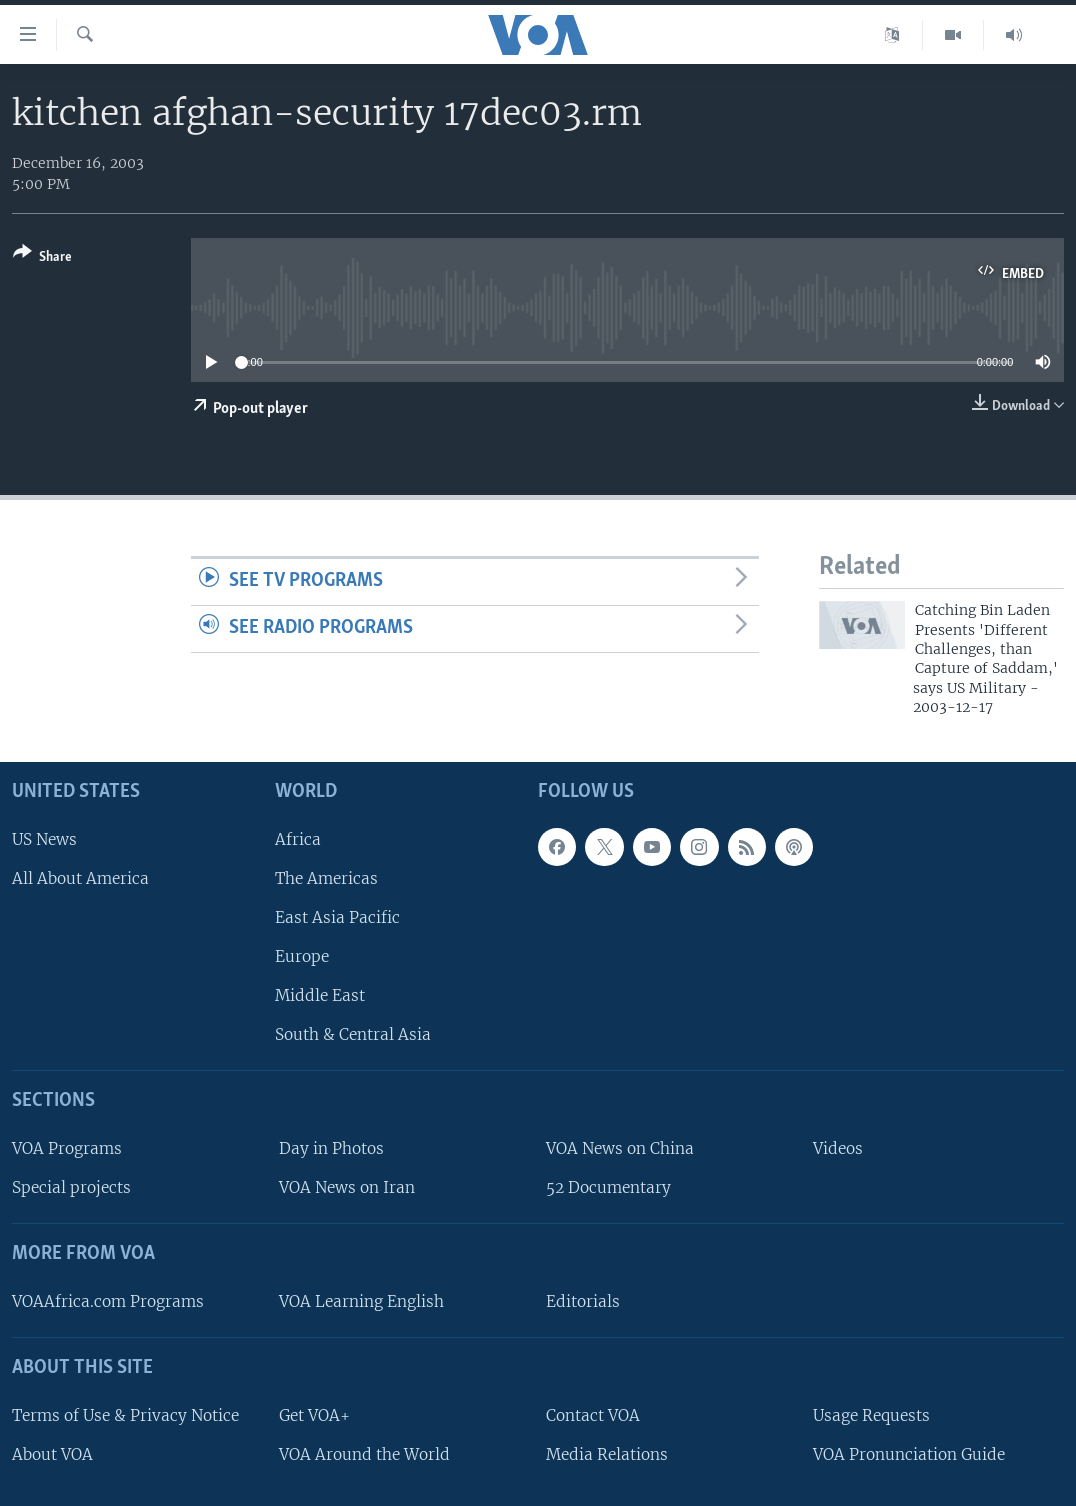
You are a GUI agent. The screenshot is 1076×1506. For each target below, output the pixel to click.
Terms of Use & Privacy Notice (125, 1414)
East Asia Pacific (337, 917)
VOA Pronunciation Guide (909, 1454)
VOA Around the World (364, 1454)
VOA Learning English (361, 1301)
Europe (302, 956)
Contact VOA (593, 1414)
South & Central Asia (353, 1034)
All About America (80, 877)
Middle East (320, 995)
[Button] (42, 258)
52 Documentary (608, 1187)
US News (44, 838)
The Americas (326, 877)
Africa (298, 838)
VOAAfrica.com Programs (108, 1301)
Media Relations (607, 1454)
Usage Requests (871, 1414)
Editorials (583, 1301)
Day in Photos (331, 1148)
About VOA (52, 1454)
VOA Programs (67, 1148)
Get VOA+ (314, 1414)
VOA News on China (620, 1148)
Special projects (71, 1187)
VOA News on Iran (347, 1187)
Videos (838, 1148)
